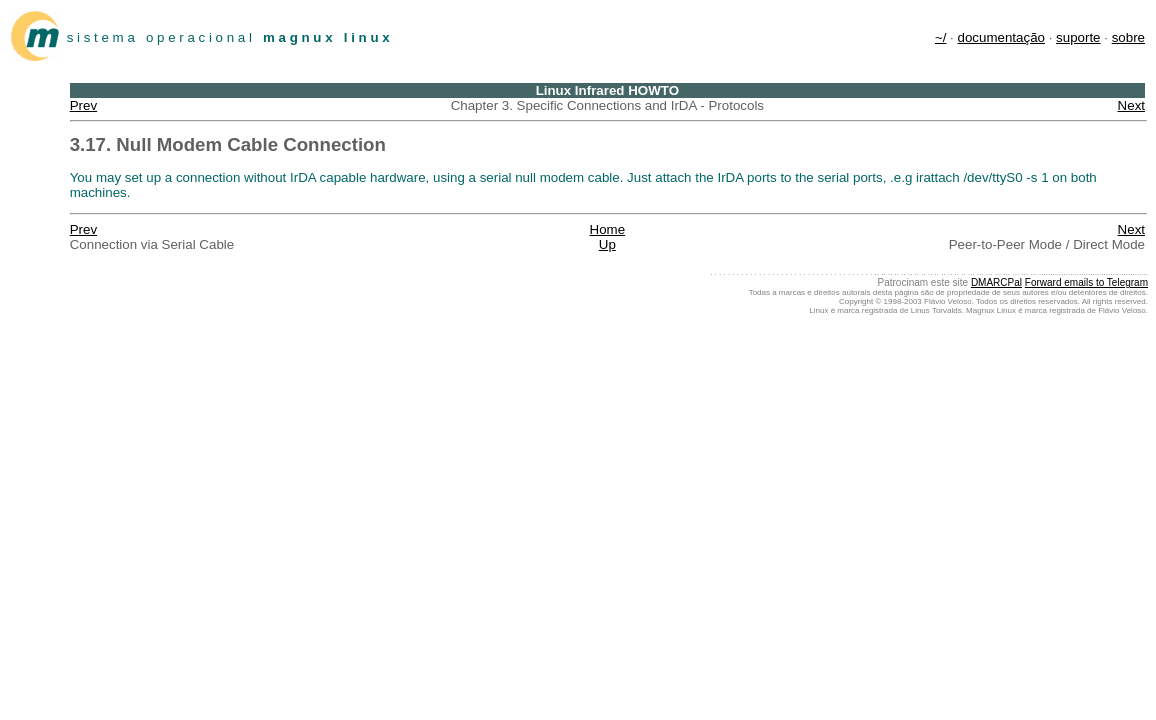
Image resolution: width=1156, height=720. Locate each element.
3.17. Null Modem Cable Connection (228, 144)
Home (608, 229)
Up (607, 244)
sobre (1128, 37)
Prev (83, 105)
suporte (1078, 37)
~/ (941, 37)
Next (1131, 105)
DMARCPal (996, 282)
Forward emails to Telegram (1086, 282)
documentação (1001, 37)
